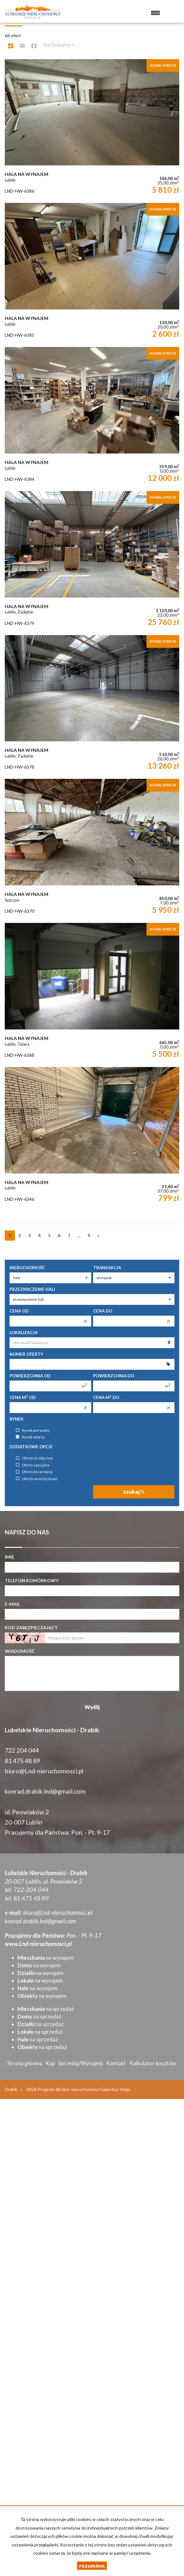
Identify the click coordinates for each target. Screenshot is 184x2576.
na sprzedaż (45, 2008)
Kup (50, 2063)
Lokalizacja (23, 1332)
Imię (9, 1557)
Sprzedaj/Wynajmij (80, 2063)
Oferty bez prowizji (34, 1472)
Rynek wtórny (30, 1437)
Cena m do (106, 1397)
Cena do (102, 1310)
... (79, 1235)
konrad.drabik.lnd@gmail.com (45, 1791)
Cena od (19, 1310)
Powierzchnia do (113, 1375)
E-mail (12, 1604)
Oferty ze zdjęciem (34, 1458)
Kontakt (116, 2063)
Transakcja (107, 1267)
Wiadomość (20, 1651)
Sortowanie (59, 44)
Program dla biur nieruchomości (68, 2089)
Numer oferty (26, 1354)
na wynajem (45, 1957)
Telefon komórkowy (31, 1580)
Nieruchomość (27, 1267)
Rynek (17, 1419)
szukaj (133, 1491)
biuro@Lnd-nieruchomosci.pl (44, 1771)
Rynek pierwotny (33, 1430)
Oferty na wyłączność (36, 1479)
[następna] (98, 1235)
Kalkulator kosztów (152, 2063)
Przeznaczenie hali (32, 1289)
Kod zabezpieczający (31, 1627)
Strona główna (24, 2063)
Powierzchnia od (30, 1375)
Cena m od (23, 1397)
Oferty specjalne (33, 1465)
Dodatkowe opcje (31, 1446)
